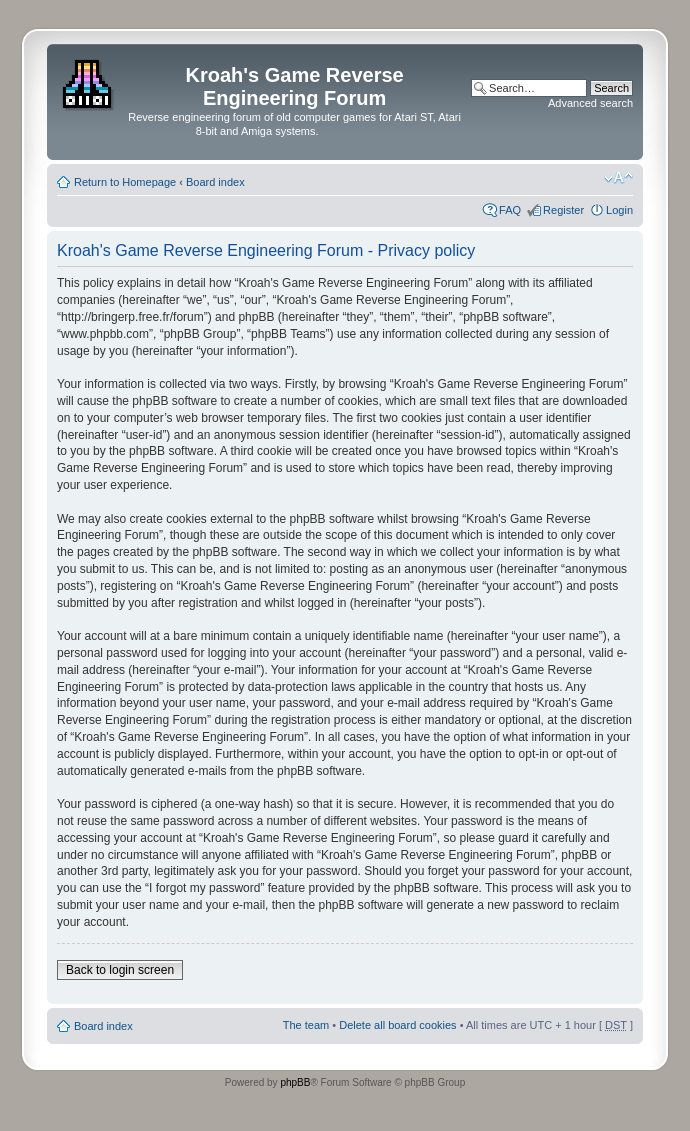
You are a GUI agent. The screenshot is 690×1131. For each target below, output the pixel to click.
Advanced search (590, 103)
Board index (215, 182)
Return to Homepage (125, 182)
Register (563, 210)
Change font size (618, 178)
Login (619, 210)
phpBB (295, 1082)
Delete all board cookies (397, 1025)
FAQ (510, 210)
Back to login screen (120, 970)
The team (306, 1025)
